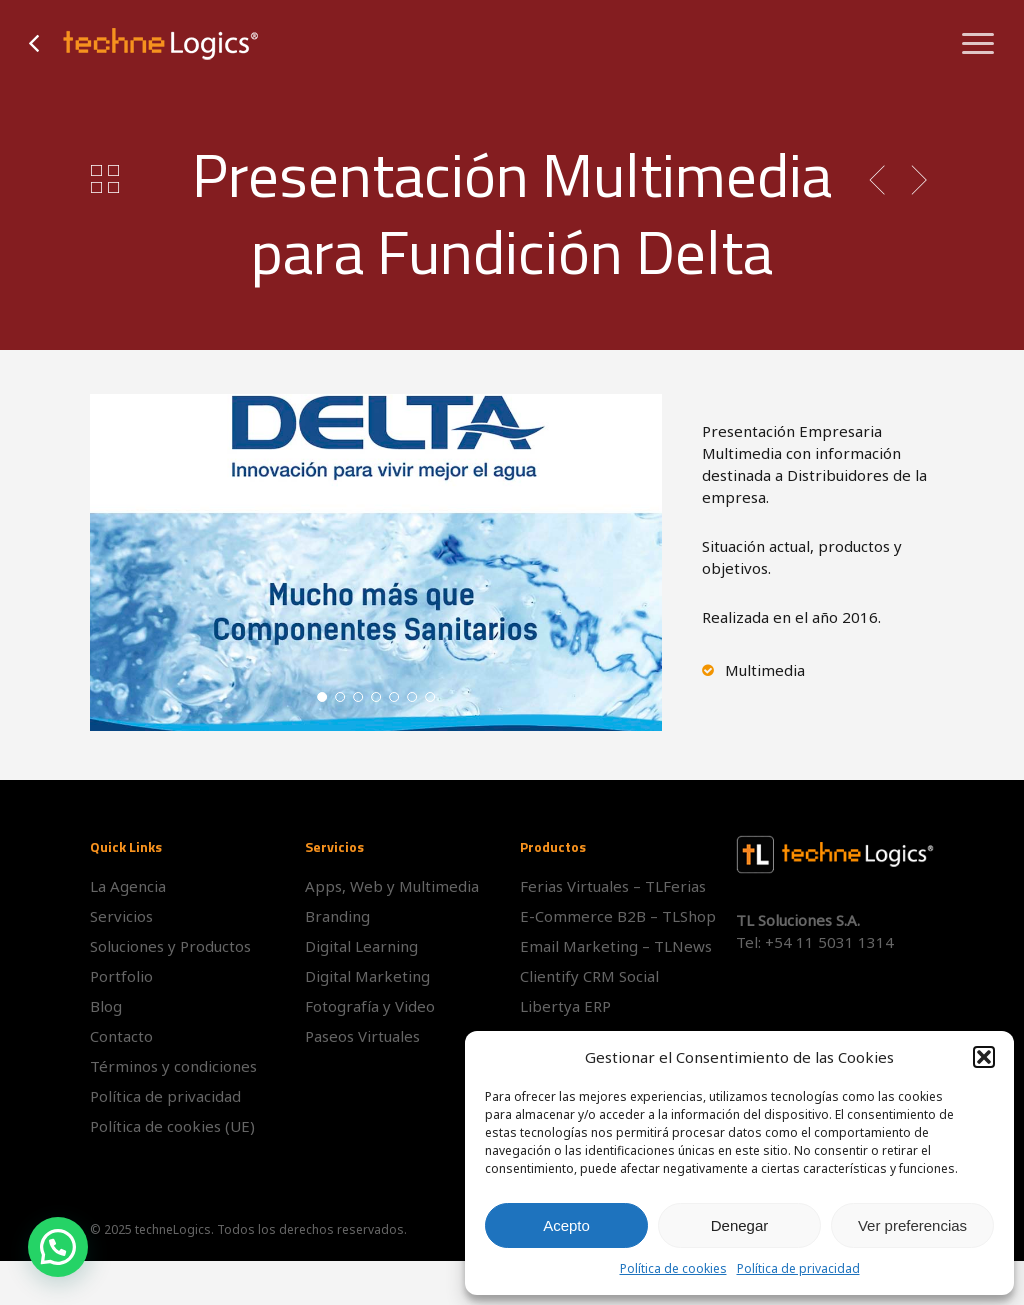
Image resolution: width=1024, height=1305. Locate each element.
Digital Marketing (367, 976)
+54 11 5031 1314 (829, 942)
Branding (337, 916)
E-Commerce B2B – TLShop (618, 916)
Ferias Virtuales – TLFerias (613, 886)
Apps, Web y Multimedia (392, 886)
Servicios (121, 916)
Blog (106, 1006)
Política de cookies (673, 1268)
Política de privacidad (798, 1268)
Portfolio (121, 976)
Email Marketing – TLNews (616, 946)
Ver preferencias (912, 1225)
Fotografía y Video (370, 1006)
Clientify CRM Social (589, 976)
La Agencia (128, 886)
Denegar (740, 1225)
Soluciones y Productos (170, 946)
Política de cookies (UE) (172, 1126)
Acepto (566, 1225)
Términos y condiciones (173, 1066)
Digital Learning (361, 946)
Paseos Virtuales (362, 1036)
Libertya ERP (565, 1006)
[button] (984, 1057)
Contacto (121, 1036)
